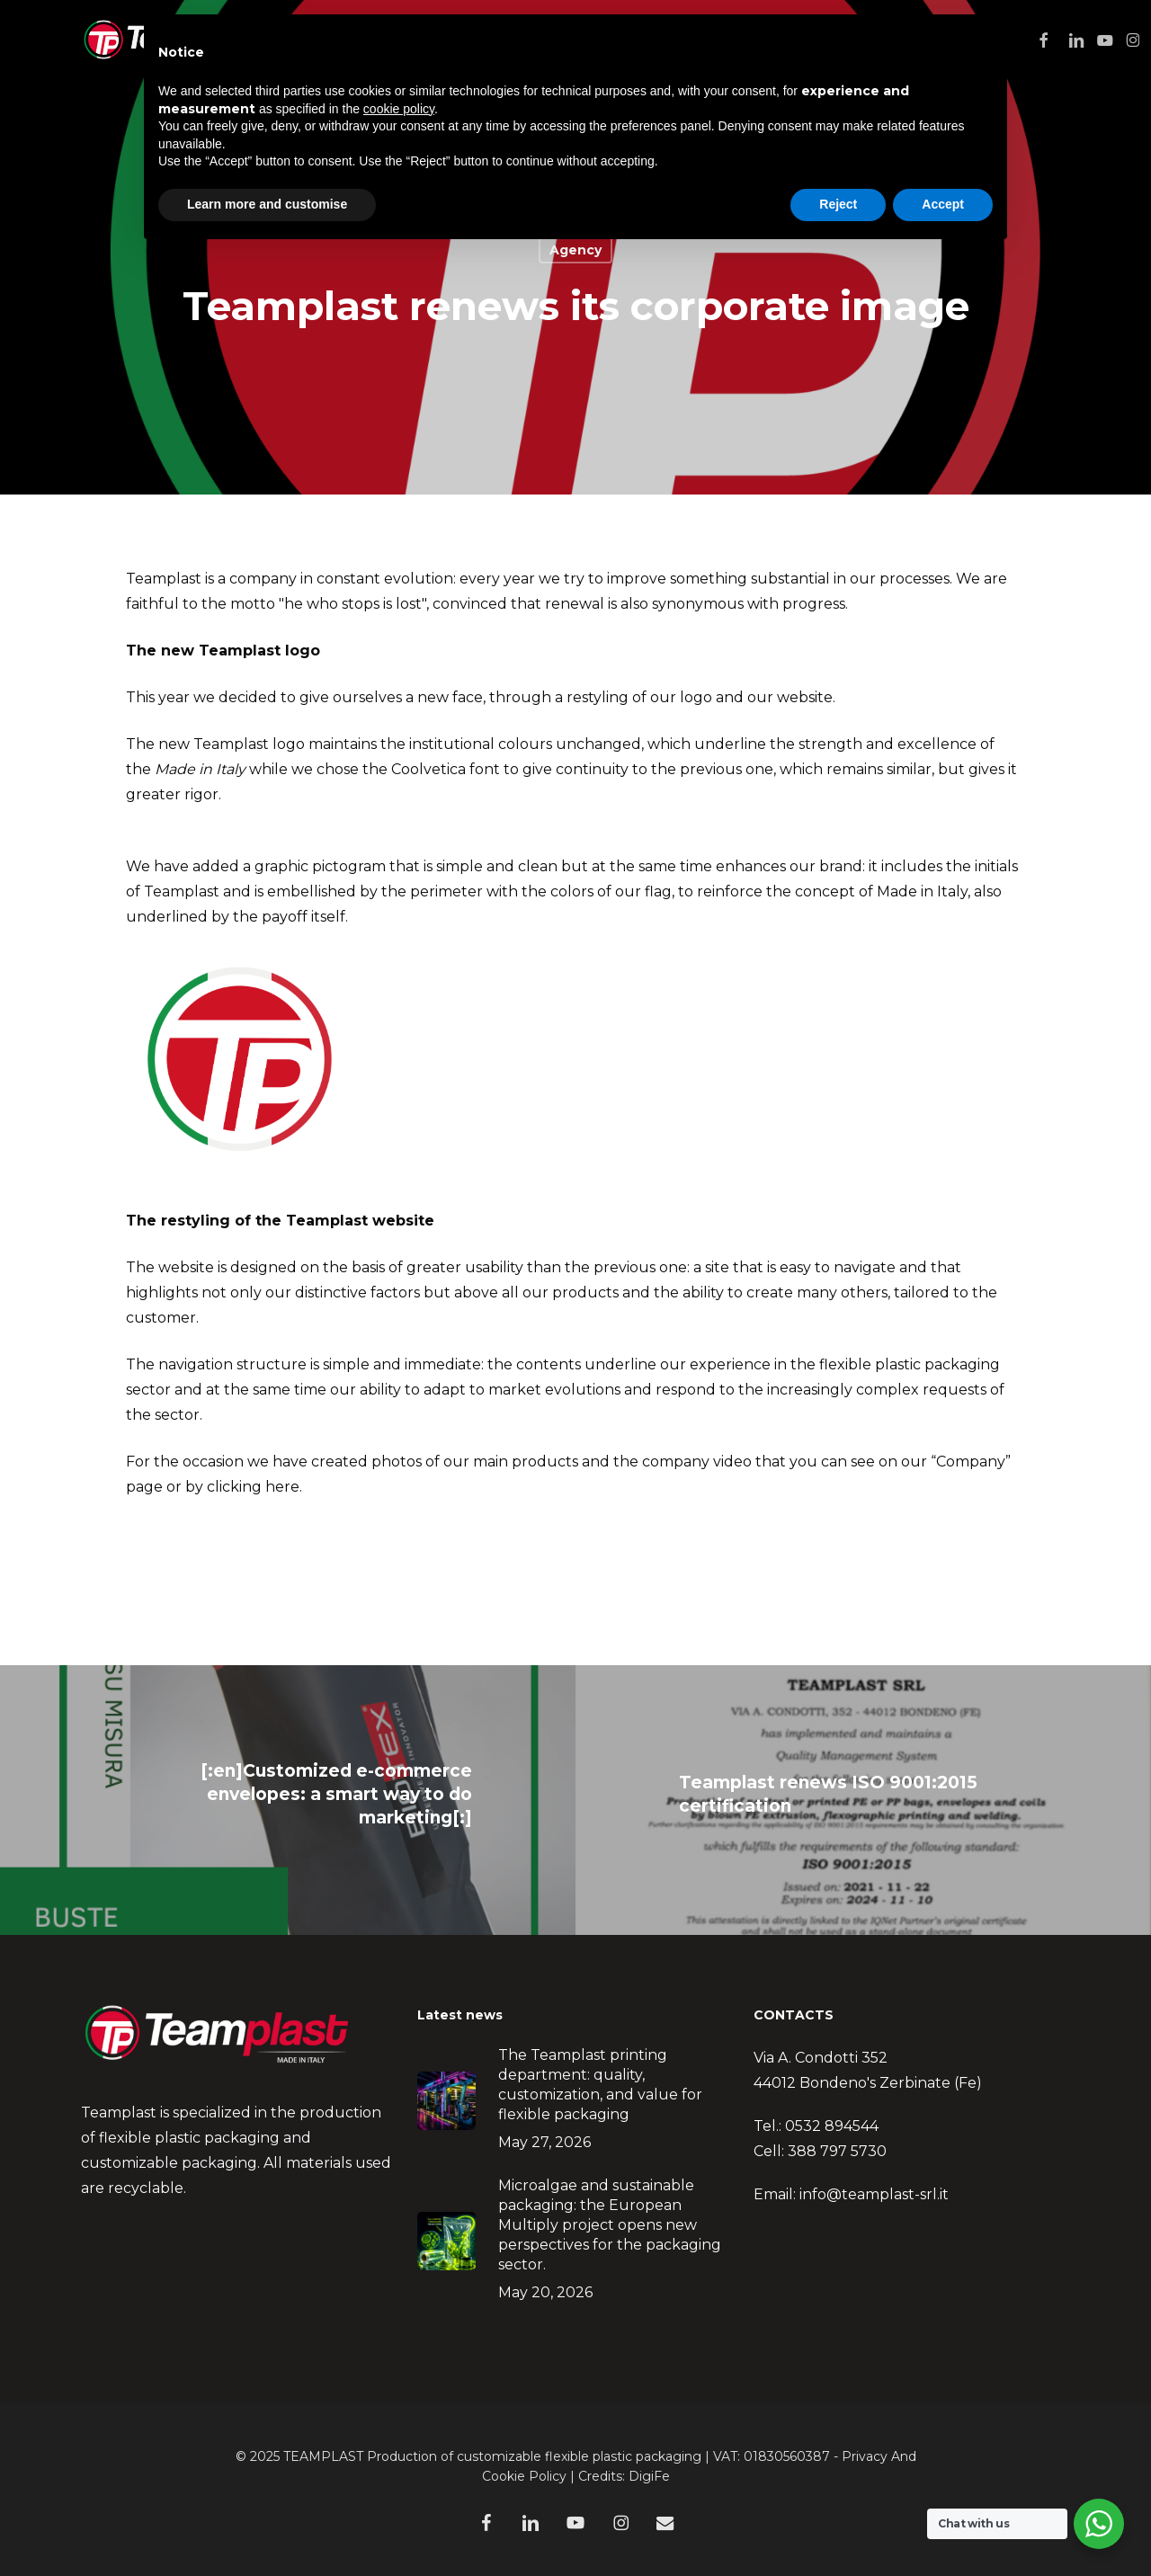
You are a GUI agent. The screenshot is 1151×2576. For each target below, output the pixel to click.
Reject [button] (838, 204)
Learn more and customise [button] (267, 204)
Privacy (865, 2456)
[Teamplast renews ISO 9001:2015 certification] (863, 1800)
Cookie (503, 2476)
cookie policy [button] (398, 109)
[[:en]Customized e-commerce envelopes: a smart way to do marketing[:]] (288, 1800)
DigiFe (649, 2476)
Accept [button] (943, 204)
